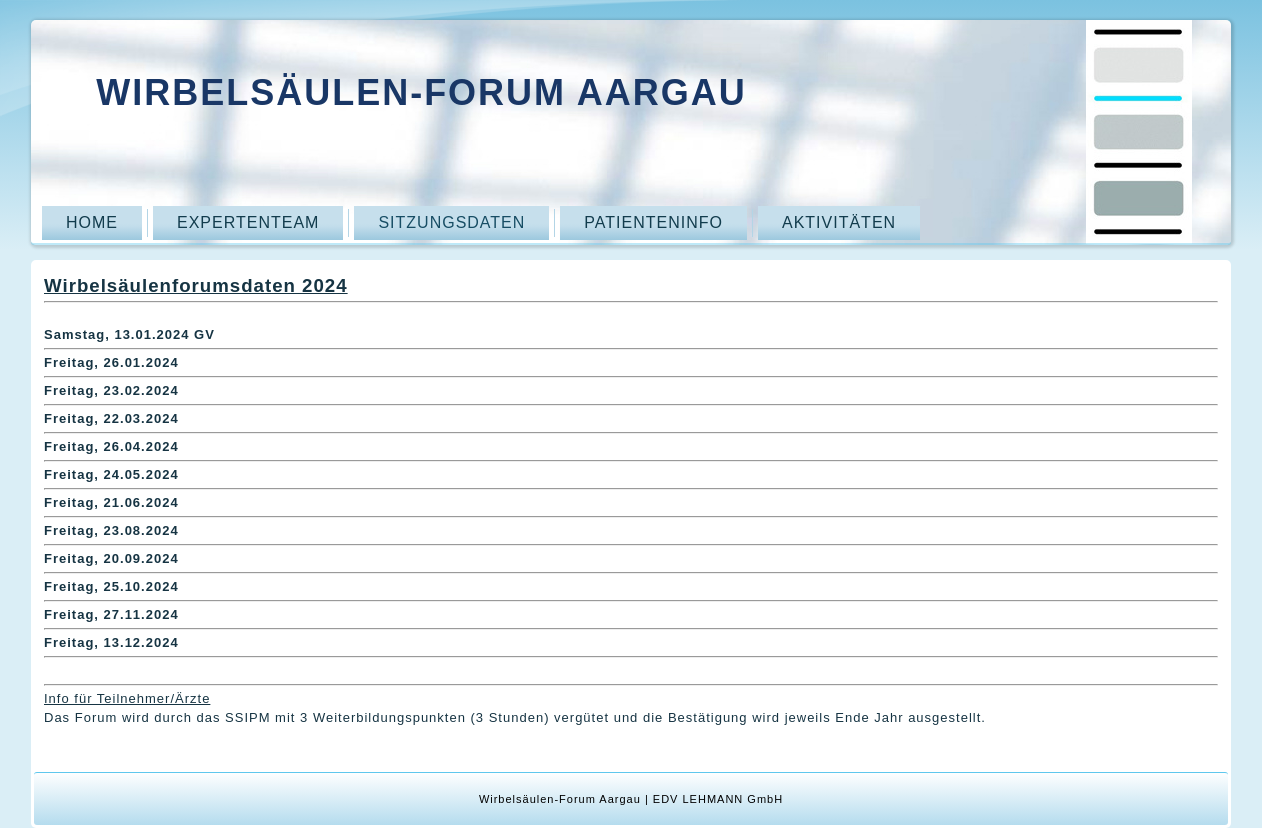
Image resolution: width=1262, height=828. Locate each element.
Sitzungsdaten (451, 222)
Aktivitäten (839, 222)
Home (92, 222)
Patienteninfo (653, 222)
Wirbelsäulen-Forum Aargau (421, 92)
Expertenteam (248, 222)
